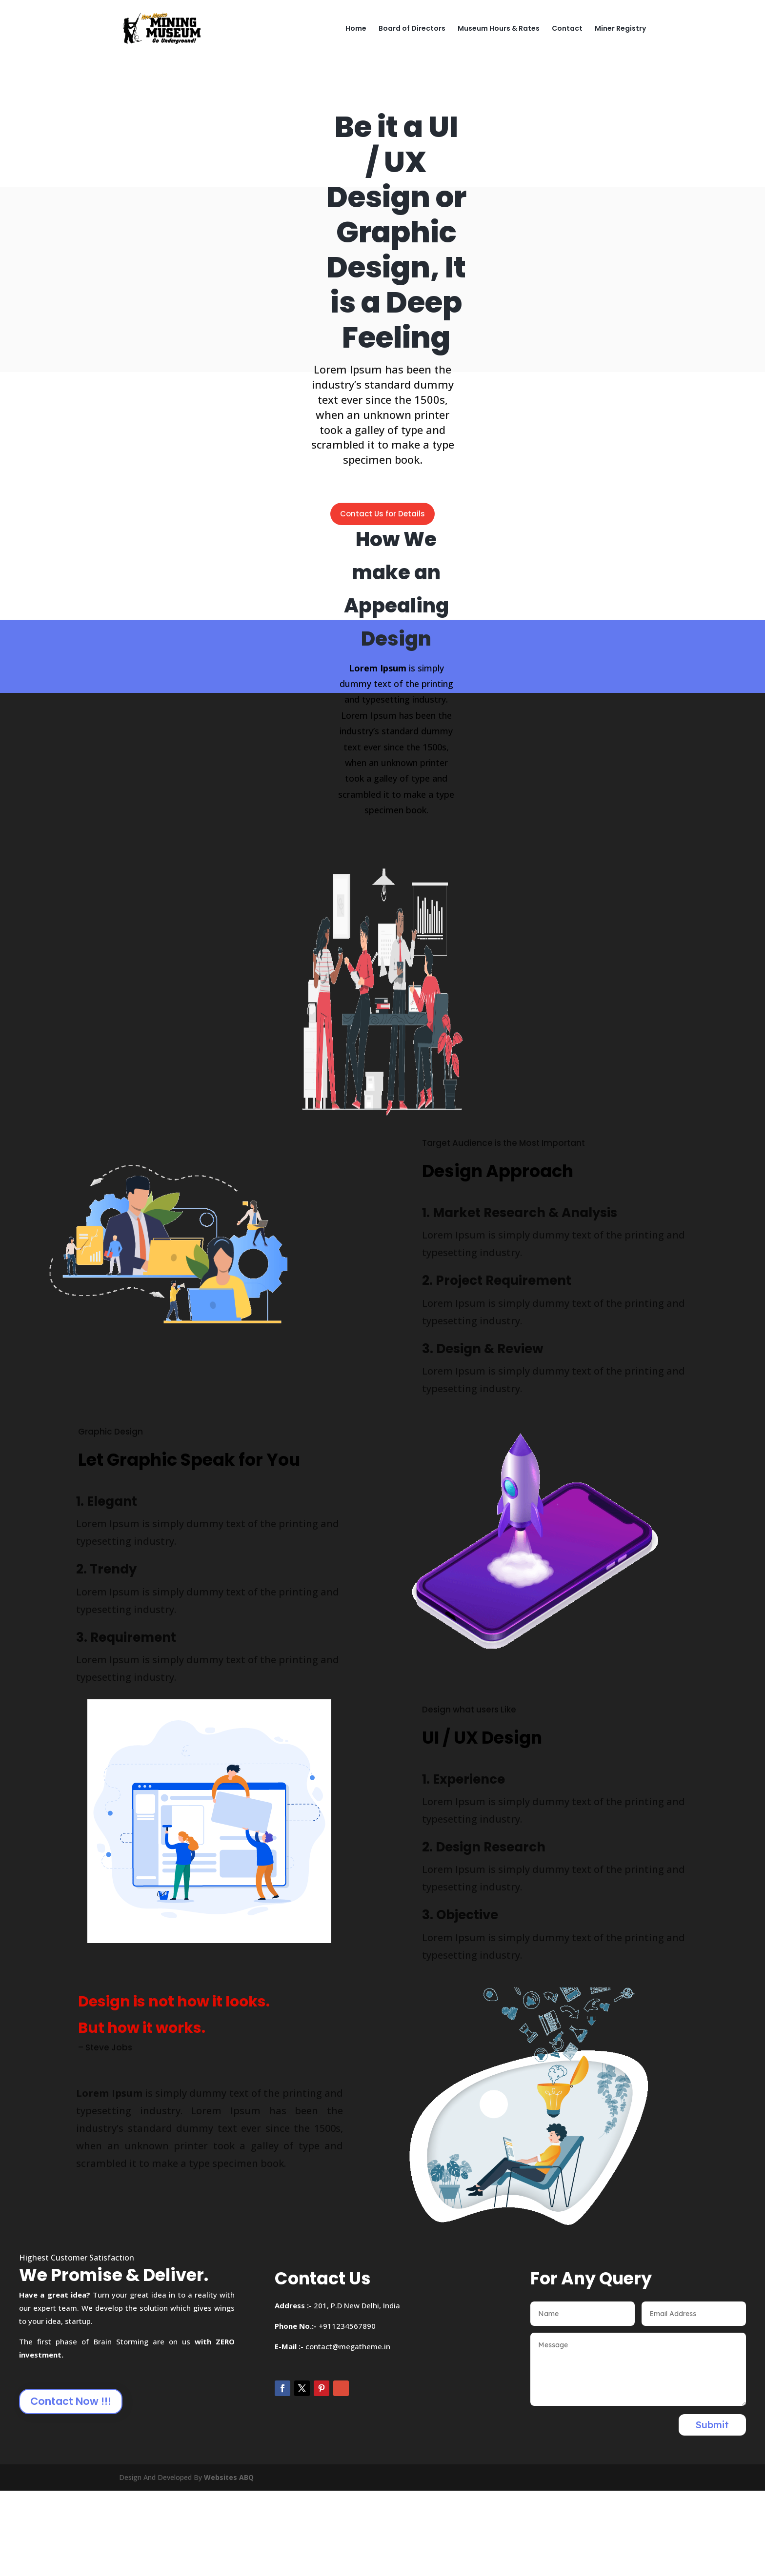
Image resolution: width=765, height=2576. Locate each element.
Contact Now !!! (70, 2401)
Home (355, 29)
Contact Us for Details (382, 514)
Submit (712, 2425)
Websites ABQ (229, 2477)
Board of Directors (412, 29)
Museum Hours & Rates (499, 29)
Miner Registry (620, 29)
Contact (567, 29)
